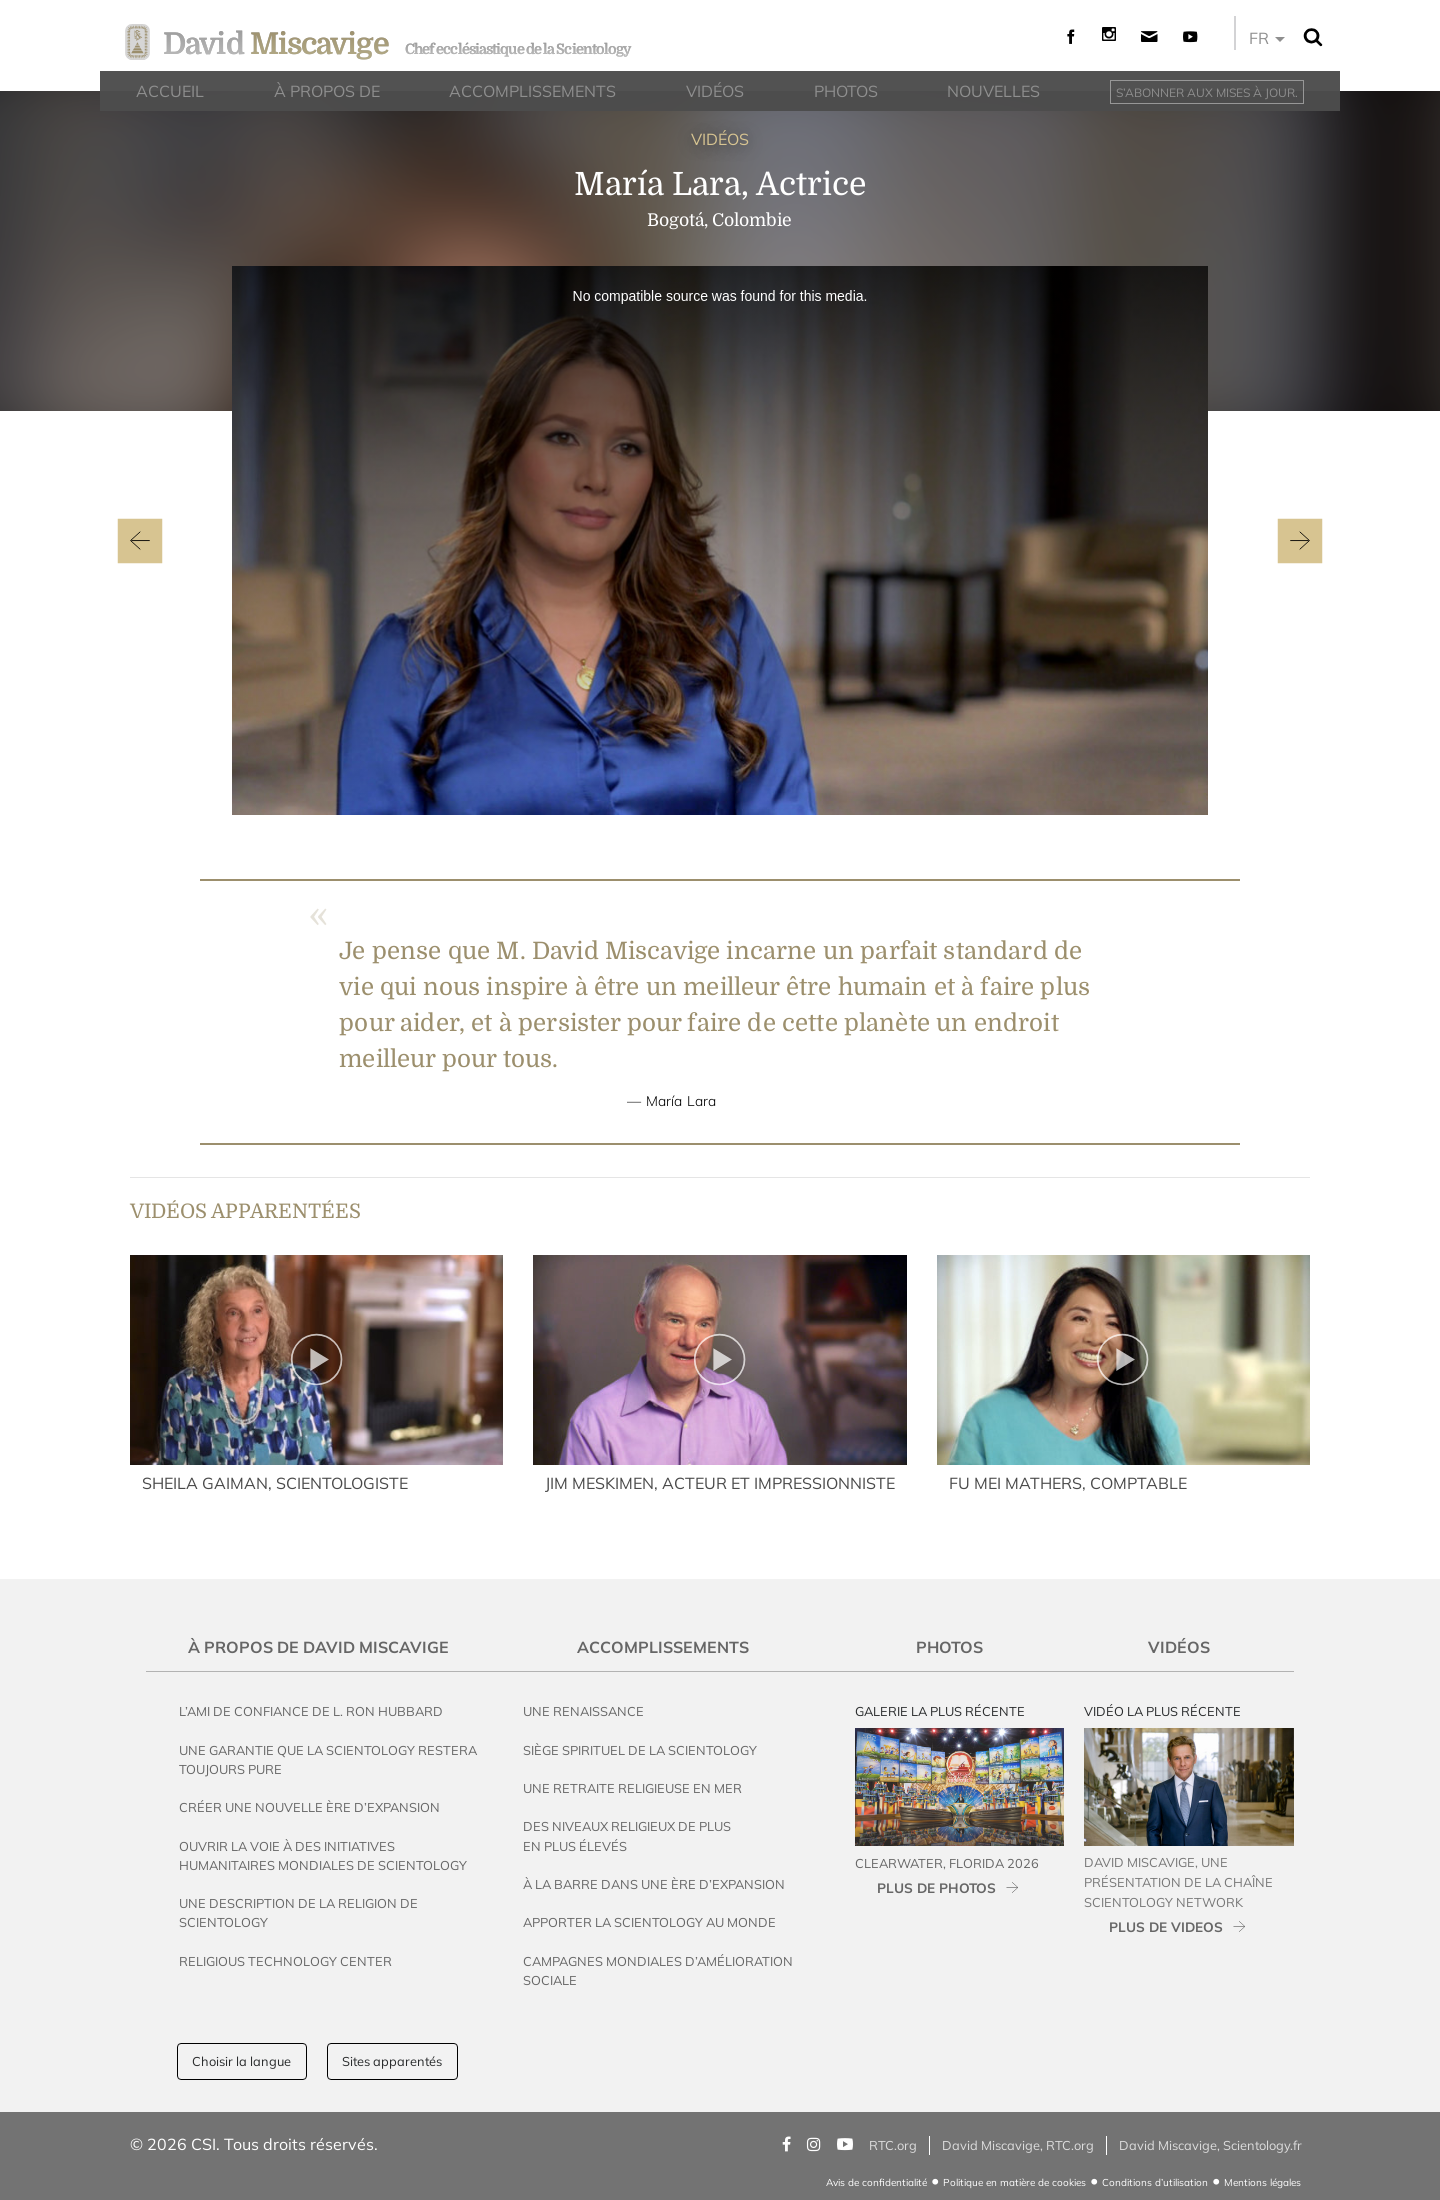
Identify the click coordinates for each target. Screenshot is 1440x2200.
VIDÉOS (720, 139)
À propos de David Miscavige (318, 1647)
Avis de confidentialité (876, 2182)
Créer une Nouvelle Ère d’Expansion (309, 1807)
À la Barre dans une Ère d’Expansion (654, 1884)
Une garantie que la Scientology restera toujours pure (328, 1759)
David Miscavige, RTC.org (1018, 2145)
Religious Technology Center (285, 1961)
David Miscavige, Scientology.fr (1210, 2145)
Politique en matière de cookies (1014, 2182)
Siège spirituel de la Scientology (640, 1750)
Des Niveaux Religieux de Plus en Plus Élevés (627, 1835)
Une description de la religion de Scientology (298, 1912)
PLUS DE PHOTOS (936, 1887)
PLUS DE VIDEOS (1166, 1926)
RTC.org (893, 2145)
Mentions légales (1262, 2182)
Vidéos (1179, 1647)
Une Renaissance (583, 1711)
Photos (949, 1647)
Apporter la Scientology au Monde (649, 1922)
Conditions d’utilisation (1155, 2182)
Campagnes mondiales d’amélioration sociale (658, 1970)
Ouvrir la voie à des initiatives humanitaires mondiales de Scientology (323, 1855)
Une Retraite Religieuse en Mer (632, 1788)
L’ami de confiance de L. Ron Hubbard (311, 1711)
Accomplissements (663, 1647)
